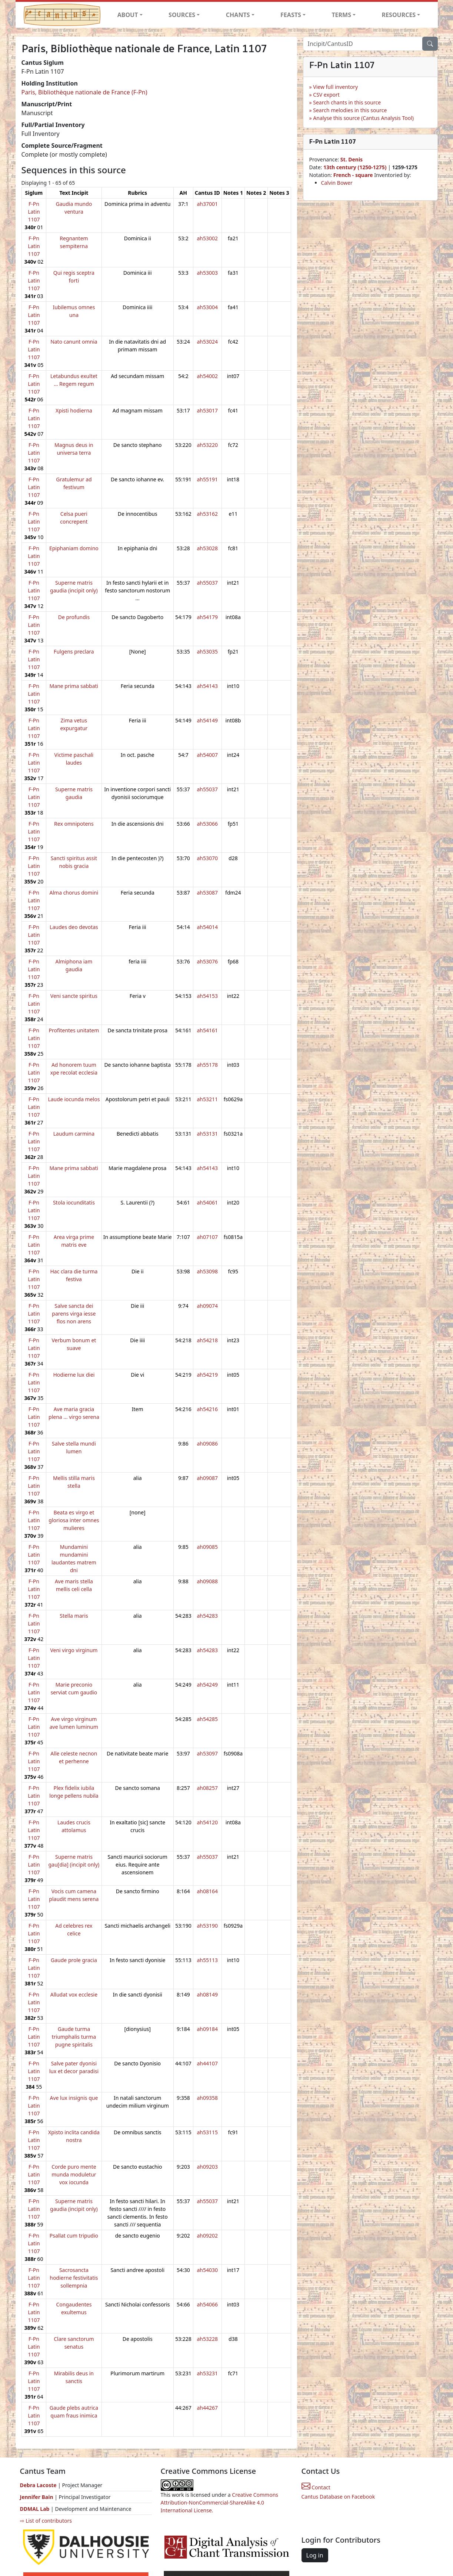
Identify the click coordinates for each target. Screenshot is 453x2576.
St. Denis (351, 159)
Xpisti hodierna (74, 410)
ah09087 (207, 1477)
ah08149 (207, 1994)
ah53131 (207, 1133)
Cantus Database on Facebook (338, 2496)
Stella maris (74, 1615)
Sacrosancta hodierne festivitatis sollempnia (74, 2277)
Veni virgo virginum (73, 1650)
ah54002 (207, 376)
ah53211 (207, 1099)
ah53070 (207, 858)
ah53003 (207, 272)
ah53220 (207, 444)
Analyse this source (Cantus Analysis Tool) (363, 117)
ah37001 (207, 203)
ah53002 (207, 238)
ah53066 (207, 823)
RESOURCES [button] (399, 15)
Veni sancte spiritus (73, 995)
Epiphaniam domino (74, 548)
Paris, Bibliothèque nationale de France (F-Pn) (84, 92)
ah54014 (207, 926)
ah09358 (207, 2097)
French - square (353, 174)
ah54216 (207, 1409)
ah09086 (207, 1443)
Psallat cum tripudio (74, 2235)
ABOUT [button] (127, 15)
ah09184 (207, 2028)
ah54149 (207, 720)
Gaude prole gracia (74, 1960)
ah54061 (207, 1202)
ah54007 (207, 754)
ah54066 (207, 2304)
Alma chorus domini (74, 892)
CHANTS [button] (238, 15)
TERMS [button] (341, 15)
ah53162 (207, 513)
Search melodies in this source (350, 110)
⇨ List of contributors (46, 2520)
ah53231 (207, 2373)
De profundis (74, 617)
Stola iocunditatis (74, 1202)
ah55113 (207, 1960)
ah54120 (207, 1822)
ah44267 (207, 2407)
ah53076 (207, 961)
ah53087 (207, 892)
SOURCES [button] (182, 15)
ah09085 (207, 1546)
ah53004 (207, 307)
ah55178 (207, 1064)
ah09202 (207, 2235)
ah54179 (207, 617)
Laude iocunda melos (74, 1099)
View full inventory (335, 86)
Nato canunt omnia (73, 341)
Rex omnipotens (74, 823)
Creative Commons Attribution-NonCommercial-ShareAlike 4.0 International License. (220, 2502)
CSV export (326, 94)
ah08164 (207, 1891)
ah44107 (207, 2063)
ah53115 (207, 2132)
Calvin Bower (337, 182)
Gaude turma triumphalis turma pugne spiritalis (74, 2036)
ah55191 (207, 479)
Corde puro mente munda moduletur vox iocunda (73, 2174)
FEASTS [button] (290, 15)
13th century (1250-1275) (355, 167)
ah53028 (207, 548)
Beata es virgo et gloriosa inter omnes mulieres (74, 1520)
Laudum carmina (73, 1133)
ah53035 (207, 651)
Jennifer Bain (37, 2496)
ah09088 (207, 1581)
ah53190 (207, 1925)
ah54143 (207, 685)
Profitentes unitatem (74, 1030)
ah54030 (207, 2269)
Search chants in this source (347, 102)
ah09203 (207, 2166)
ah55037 (207, 582)
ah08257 (207, 1787)
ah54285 (207, 1719)
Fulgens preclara (74, 651)
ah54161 (207, 1030)
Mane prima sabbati (74, 685)
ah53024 (207, 341)
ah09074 (207, 1305)
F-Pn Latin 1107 (34, 211)
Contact (316, 2487)
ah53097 (207, 1753)
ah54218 (207, 1340)
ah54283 (207, 1615)
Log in (314, 2555)
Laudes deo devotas (74, 926)
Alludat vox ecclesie (73, 1994)
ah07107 (207, 1236)
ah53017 (207, 410)
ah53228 (207, 2338)
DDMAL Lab (35, 2508)
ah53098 (207, 1271)
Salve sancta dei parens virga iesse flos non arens (74, 1313)
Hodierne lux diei (73, 1374)
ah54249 (207, 1684)
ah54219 (207, 1374)
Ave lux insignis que (74, 2097)
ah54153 (207, 995)
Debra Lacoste (38, 2485)
